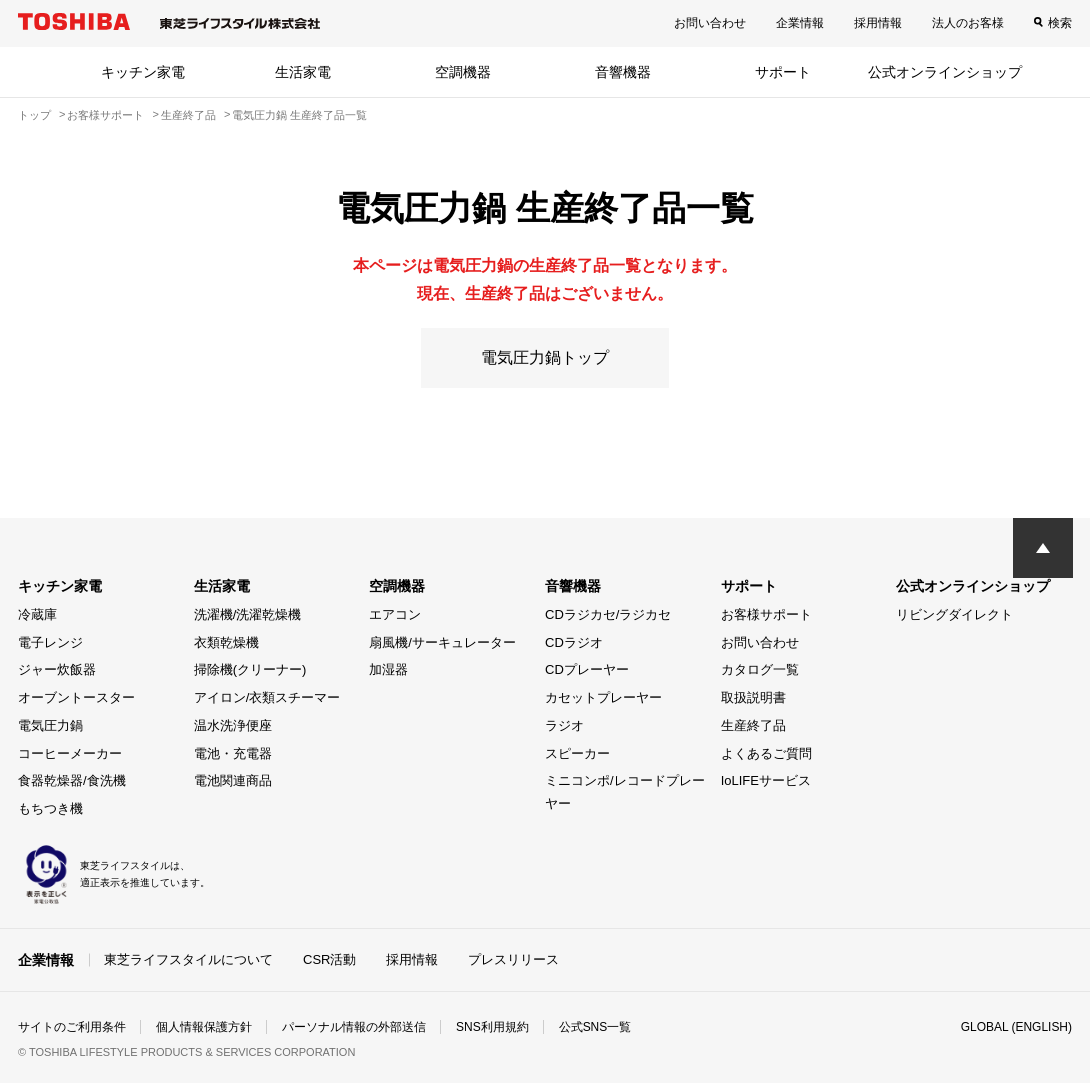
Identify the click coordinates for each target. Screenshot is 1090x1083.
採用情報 (878, 23)
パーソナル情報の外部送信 (354, 1027)
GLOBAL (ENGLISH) (1016, 1027)
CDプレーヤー (587, 669)
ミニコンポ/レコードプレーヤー (625, 792)
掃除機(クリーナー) (250, 669)
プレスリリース (513, 959)
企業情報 (800, 23)
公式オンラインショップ (945, 72)
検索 (1060, 23)
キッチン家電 (143, 72)
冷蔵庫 (37, 614)
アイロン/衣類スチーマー (267, 697)
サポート (783, 72)
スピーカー (577, 753)
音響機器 (623, 72)
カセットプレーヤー (603, 697)
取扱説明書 (753, 697)
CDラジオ (574, 642)
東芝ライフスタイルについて (188, 959)
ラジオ (564, 725)
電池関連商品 (233, 780)
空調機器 (463, 72)
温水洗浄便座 (233, 725)
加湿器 (388, 669)
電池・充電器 (233, 753)
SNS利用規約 (492, 1027)
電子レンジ (50, 642)
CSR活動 (329, 959)
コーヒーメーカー (70, 753)
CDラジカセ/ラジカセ (608, 614)
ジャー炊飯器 (57, 669)
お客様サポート (766, 614)
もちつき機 (50, 808)
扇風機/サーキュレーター (442, 642)
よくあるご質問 (766, 753)
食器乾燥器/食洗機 (72, 780)
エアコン (395, 614)
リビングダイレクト (954, 614)
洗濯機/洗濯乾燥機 (248, 614)
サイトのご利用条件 (72, 1027)
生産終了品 (753, 725)
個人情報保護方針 (204, 1027)
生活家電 (303, 72)
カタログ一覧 (760, 669)
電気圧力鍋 (50, 725)
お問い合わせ (710, 23)
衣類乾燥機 (226, 642)
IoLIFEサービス (766, 780)
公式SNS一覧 (595, 1027)
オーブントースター (76, 697)
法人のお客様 (968, 23)
